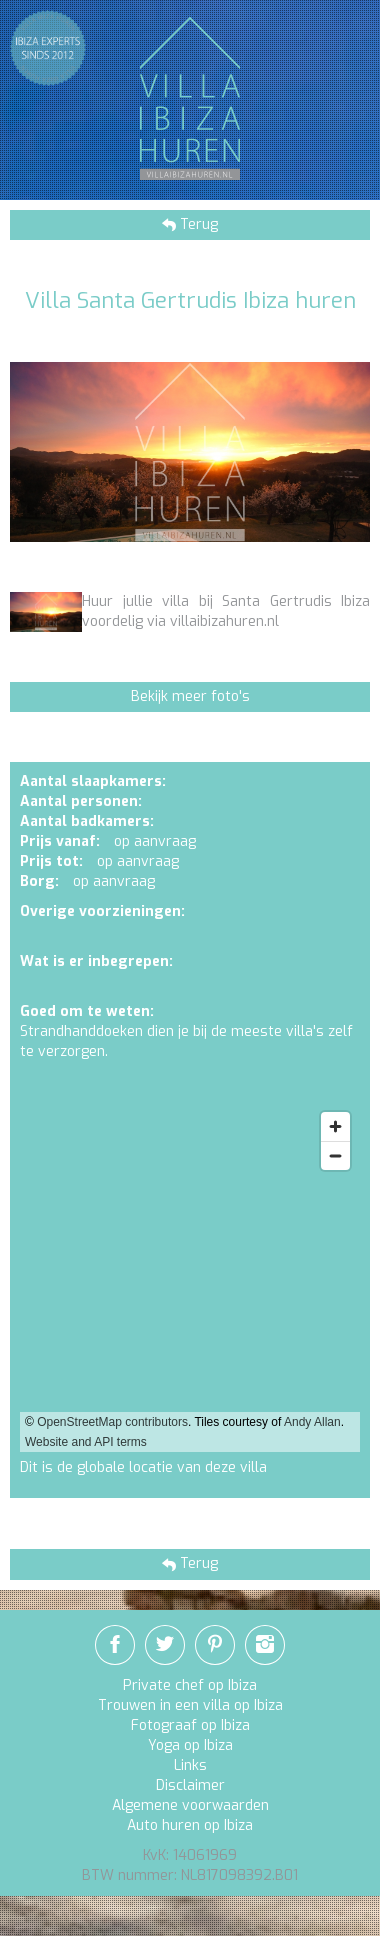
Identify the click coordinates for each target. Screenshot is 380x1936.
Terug (197, 224)
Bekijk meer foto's (190, 696)
